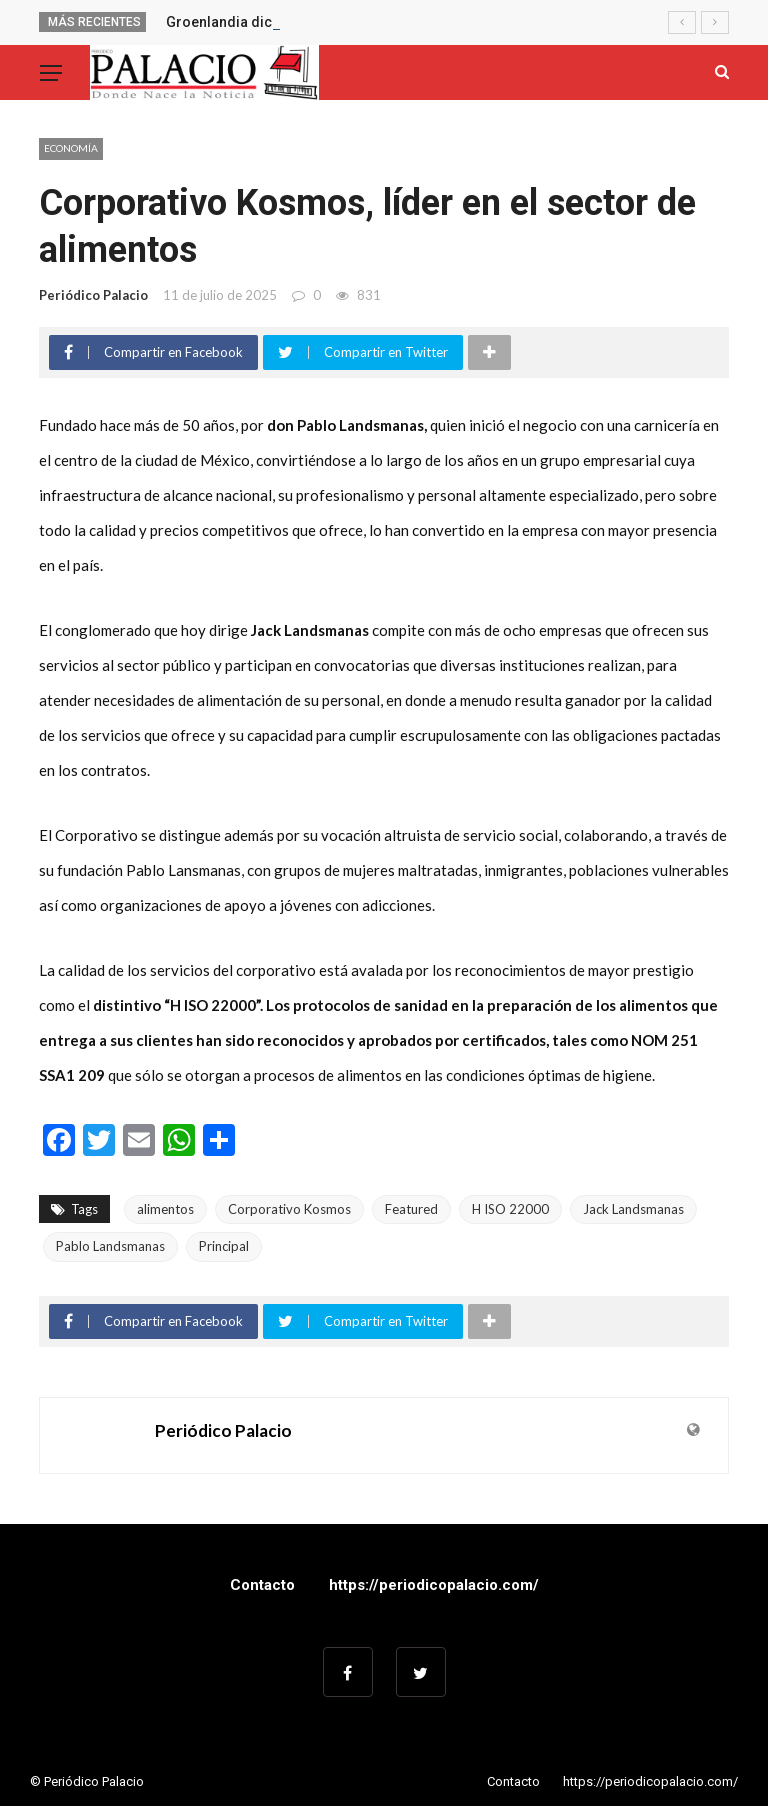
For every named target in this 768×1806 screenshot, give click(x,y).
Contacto (262, 1585)
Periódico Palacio (93, 295)
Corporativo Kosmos (289, 1209)
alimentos (165, 1209)
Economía (71, 148)
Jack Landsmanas (633, 1209)
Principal (224, 1246)
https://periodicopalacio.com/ (434, 1585)
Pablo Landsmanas (110, 1246)
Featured (411, 1209)
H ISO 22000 (510, 1209)
